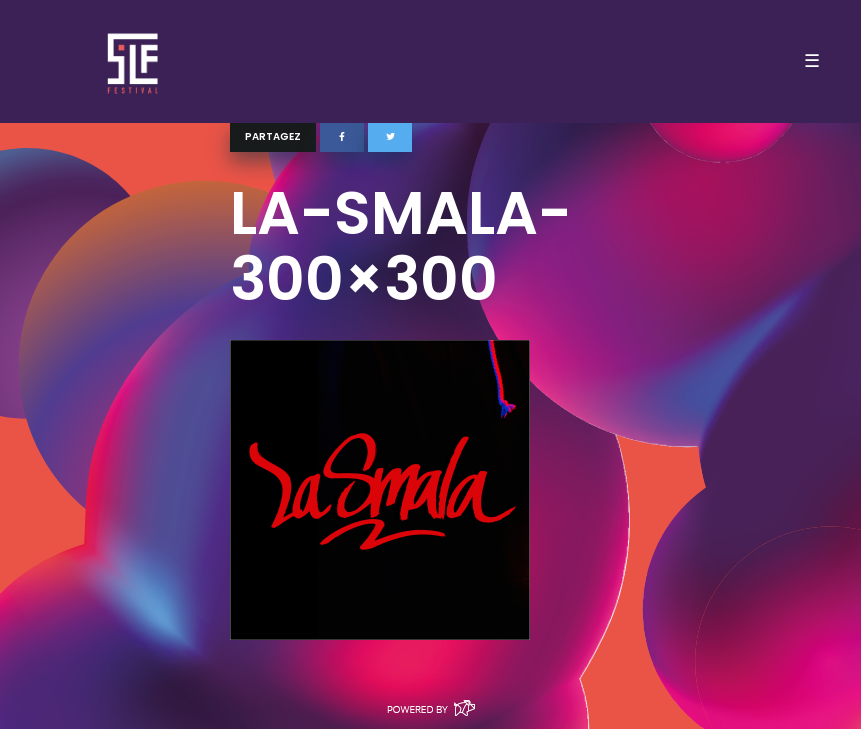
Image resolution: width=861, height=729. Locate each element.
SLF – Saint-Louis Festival (133, 61)
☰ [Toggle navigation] (812, 61)
